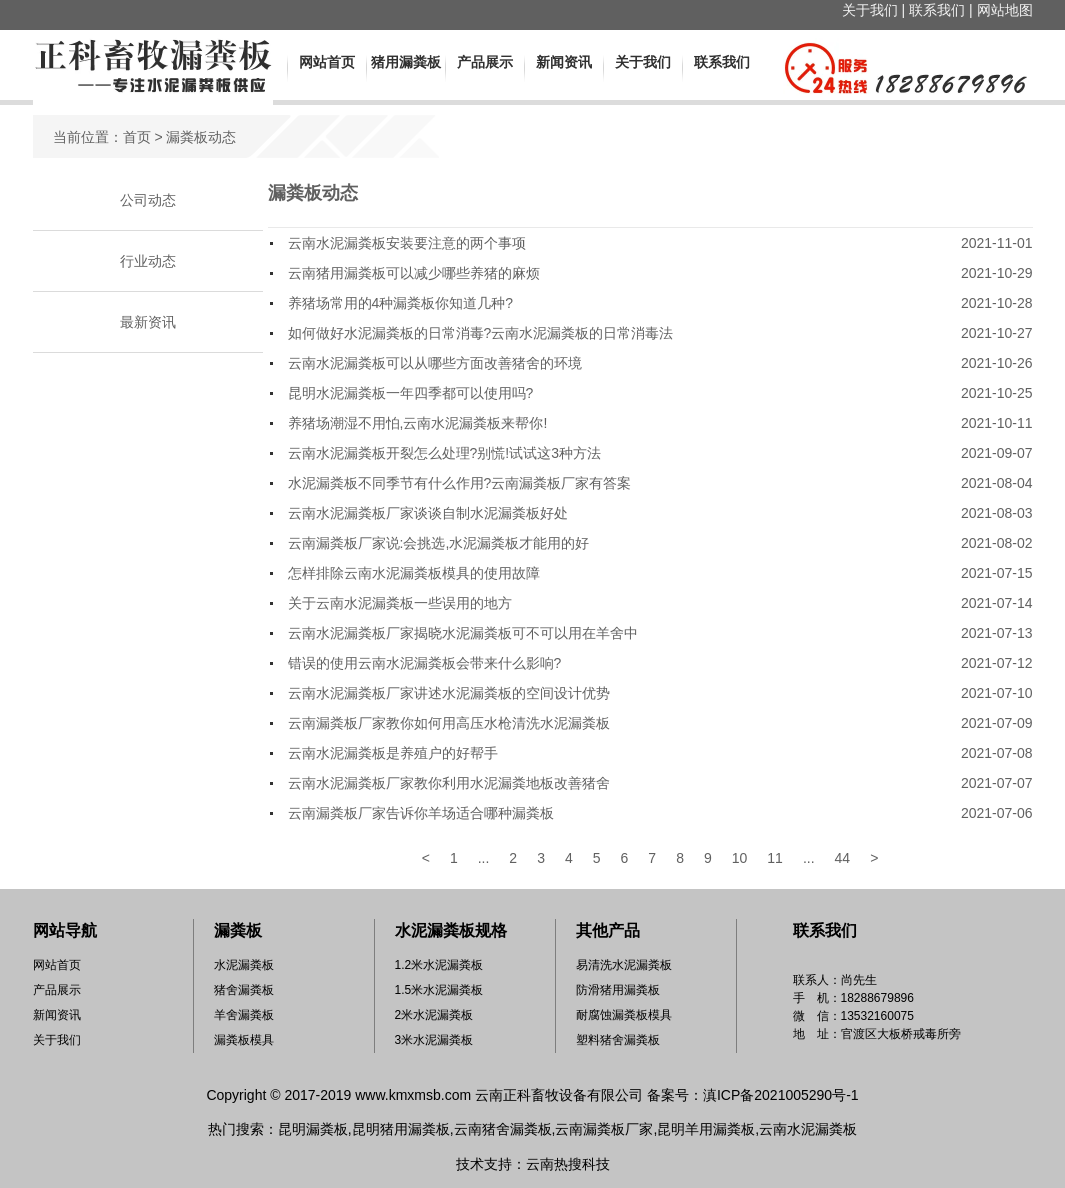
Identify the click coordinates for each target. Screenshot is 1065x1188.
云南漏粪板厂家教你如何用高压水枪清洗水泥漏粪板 (449, 723)
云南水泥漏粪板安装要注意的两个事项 (407, 243)
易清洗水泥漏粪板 (624, 965)
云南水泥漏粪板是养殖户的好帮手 (393, 753)
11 (775, 858)
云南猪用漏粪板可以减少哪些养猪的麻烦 (414, 273)
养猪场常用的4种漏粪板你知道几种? (401, 303)
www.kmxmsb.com (413, 1095)
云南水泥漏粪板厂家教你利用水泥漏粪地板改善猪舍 (449, 783)
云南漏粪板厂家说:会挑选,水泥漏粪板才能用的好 (439, 543)
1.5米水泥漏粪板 (439, 990)
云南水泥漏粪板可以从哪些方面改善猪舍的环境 (435, 363)
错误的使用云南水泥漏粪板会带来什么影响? (425, 663)
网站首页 (327, 62)
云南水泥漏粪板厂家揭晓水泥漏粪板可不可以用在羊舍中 (463, 633)
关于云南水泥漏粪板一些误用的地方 (400, 603)
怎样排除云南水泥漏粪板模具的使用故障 (414, 573)
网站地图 (1005, 10)
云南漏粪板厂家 (604, 1129)
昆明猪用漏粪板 (401, 1129)
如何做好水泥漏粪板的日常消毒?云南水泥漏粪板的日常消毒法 (481, 333)
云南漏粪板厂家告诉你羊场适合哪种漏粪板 (421, 813)
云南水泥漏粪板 (808, 1129)
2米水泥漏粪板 (434, 1015)
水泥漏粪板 (244, 965)
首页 (137, 137)
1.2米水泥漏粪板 (439, 965)
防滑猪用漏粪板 (618, 990)
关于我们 (870, 10)
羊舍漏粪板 (244, 1015)
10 (740, 858)
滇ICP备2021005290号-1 (781, 1095)
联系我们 (937, 10)
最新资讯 (148, 322)
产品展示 (485, 62)
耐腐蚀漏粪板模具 (624, 1015)
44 (843, 858)
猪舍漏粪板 (244, 990)
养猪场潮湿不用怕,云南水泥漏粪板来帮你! (418, 423)
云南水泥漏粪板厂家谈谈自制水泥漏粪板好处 (428, 513)
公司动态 (148, 200)
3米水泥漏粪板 (434, 1040)
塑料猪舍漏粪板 (618, 1040)
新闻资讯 (564, 62)
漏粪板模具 (244, 1040)
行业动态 (148, 261)
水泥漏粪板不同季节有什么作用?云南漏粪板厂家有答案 (460, 483)
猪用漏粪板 (406, 62)
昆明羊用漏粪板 (706, 1129)
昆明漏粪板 (313, 1129)
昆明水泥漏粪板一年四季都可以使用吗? (411, 393)
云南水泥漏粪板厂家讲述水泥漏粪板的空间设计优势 (449, 693)
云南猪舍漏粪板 (503, 1129)
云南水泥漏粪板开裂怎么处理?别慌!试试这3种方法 (444, 453)
